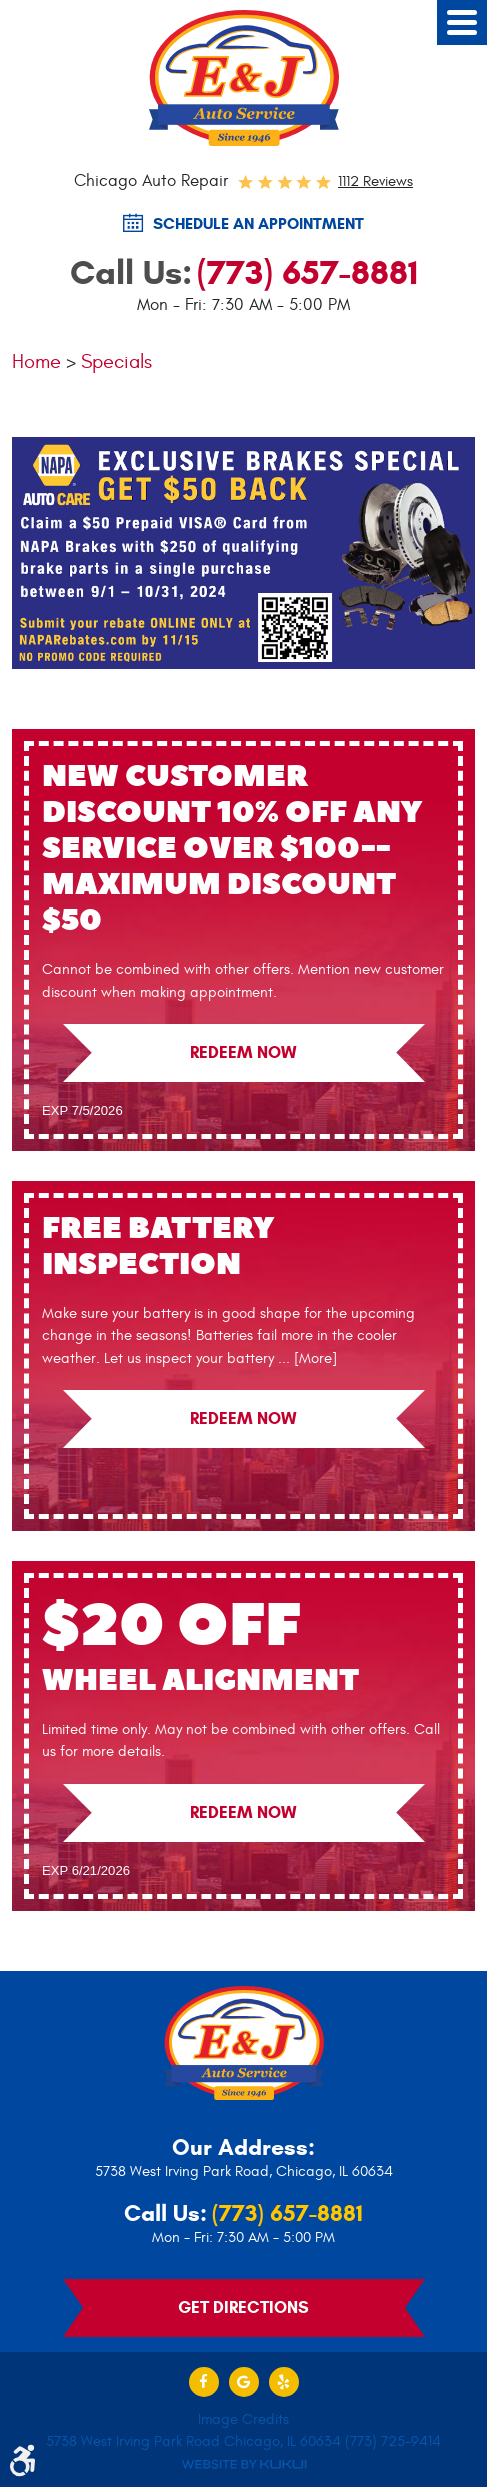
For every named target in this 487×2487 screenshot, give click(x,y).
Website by (244, 2464)
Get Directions (243, 2307)
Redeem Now (243, 1052)
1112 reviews (375, 181)
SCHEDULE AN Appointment (258, 223)
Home (36, 361)
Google (244, 2382)
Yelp (284, 2382)
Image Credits (243, 2419)
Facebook (204, 2382)
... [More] (305, 1358)
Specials (116, 361)
